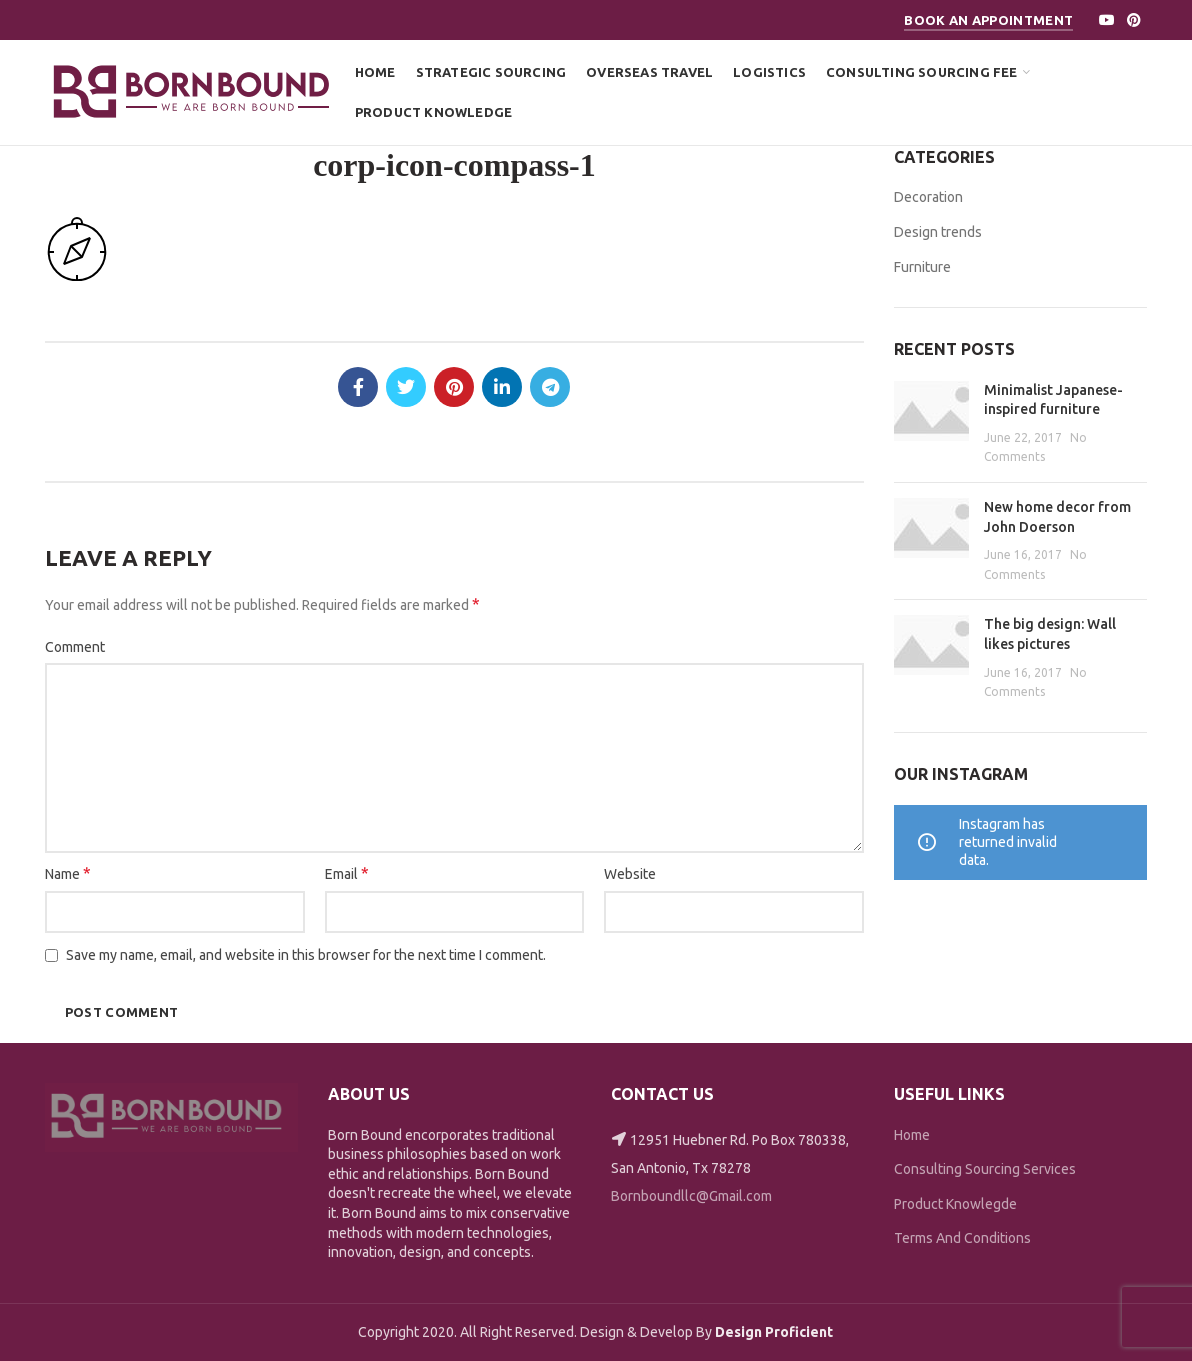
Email (347, 873)
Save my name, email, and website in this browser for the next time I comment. (306, 955)
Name (68, 873)
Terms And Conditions (962, 1238)
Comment (75, 647)
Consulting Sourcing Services (985, 1169)
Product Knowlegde (955, 1204)
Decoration (928, 197)
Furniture (922, 267)
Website (630, 874)
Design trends (938, 232)
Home (912, 1135)
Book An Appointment (988, 20)
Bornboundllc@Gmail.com (691, 1196)
